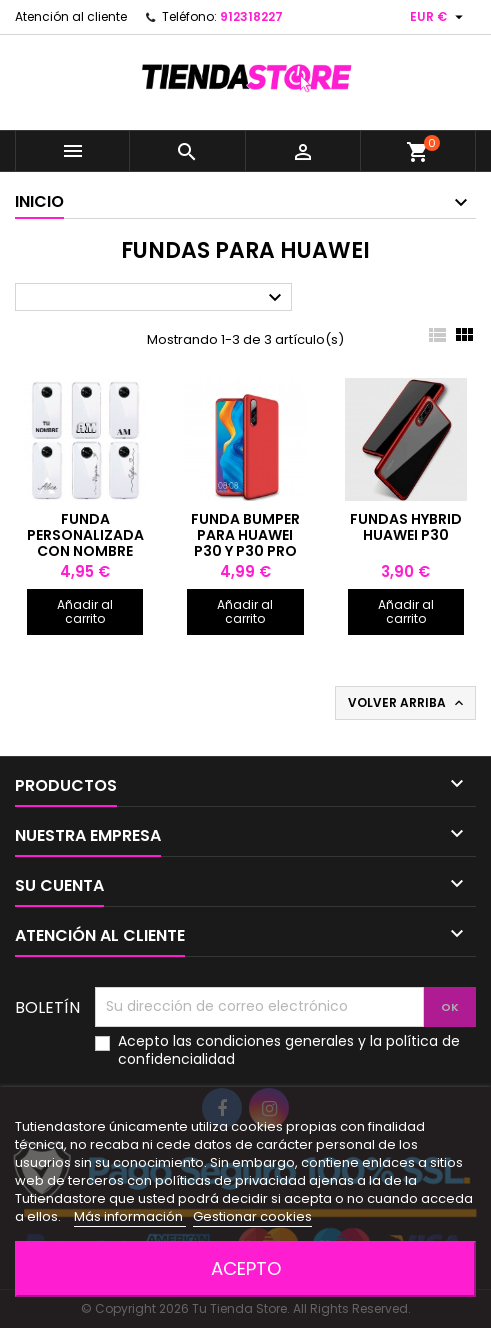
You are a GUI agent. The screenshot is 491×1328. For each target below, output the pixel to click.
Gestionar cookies (252, 1216)
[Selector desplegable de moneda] (439, 17)
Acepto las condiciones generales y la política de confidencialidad (289, 1050)
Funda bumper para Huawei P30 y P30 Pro (245, 535)
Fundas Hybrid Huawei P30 (406, 527)
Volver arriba (407, 703)
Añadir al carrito (85, 611)
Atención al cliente (71, 16)
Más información (130, 1216)
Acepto (246, 1268)
